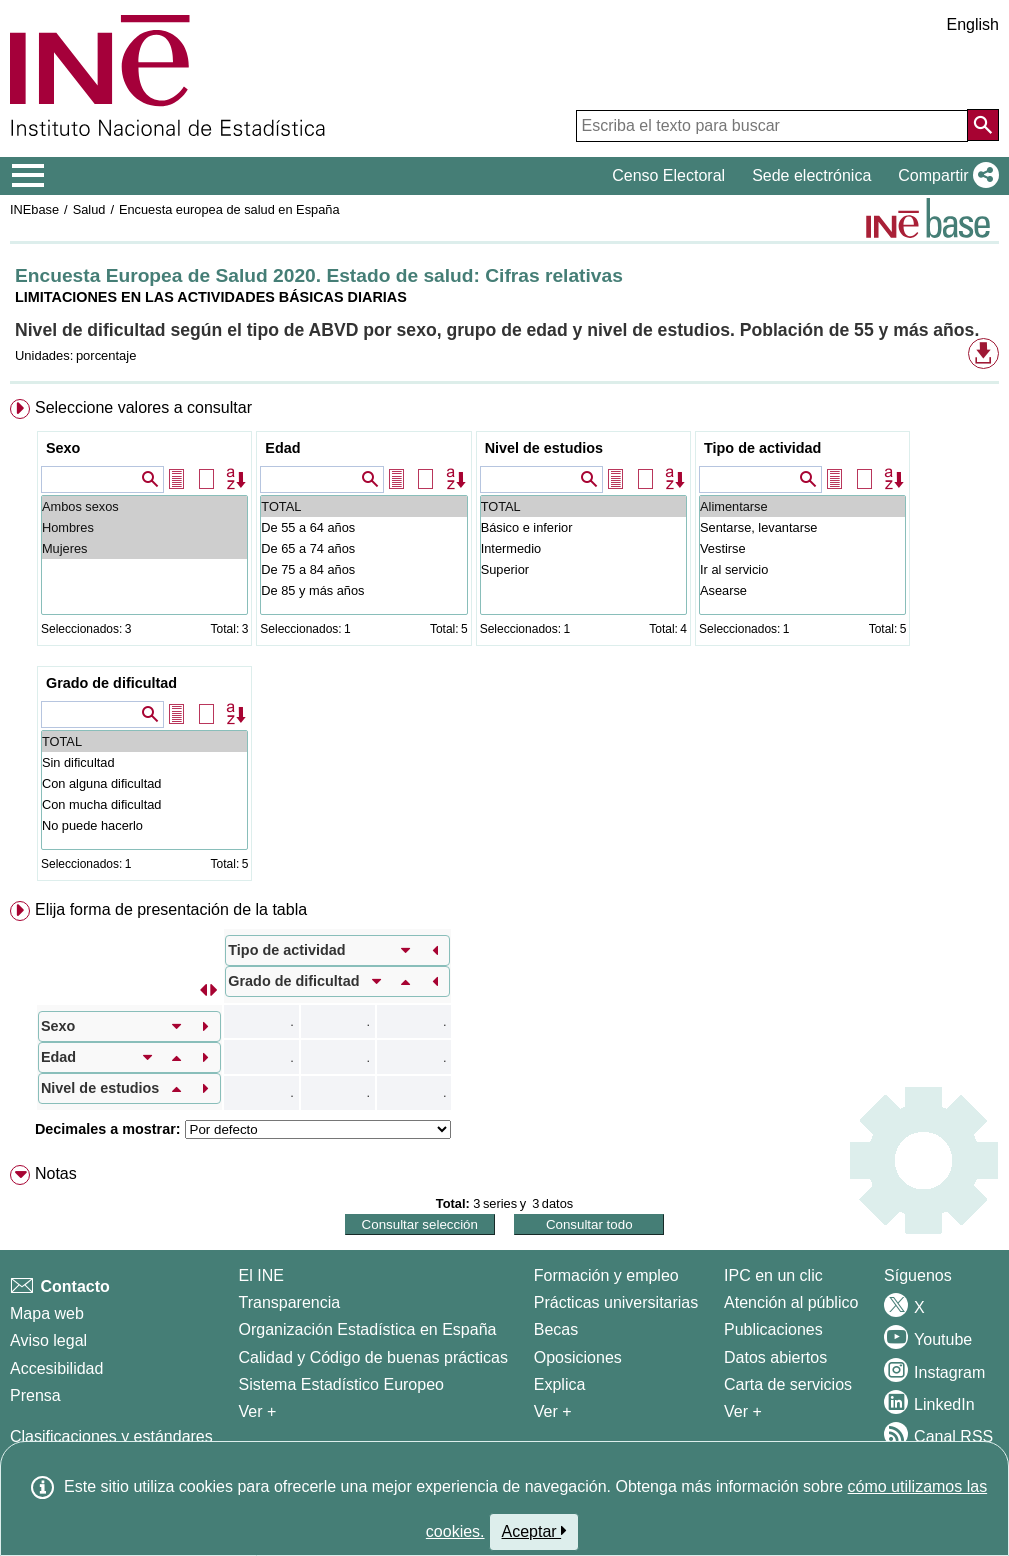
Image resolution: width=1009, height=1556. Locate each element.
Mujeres (144, 548)
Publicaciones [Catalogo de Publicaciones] (773, 1329)
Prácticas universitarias (616, 1302)
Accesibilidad (56, 1368)
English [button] (973, 24)
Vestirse (802, 548)
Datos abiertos (775, 1357)
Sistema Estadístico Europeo (341, 1384)
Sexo (63, 448)
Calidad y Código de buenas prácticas (374, 1357)
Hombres (144, 527)
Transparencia (290, 1302)
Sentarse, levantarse (802, 527)
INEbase (34, 209)
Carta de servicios (788, 1384)
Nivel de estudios (544, 448)
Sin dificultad (144, 762)
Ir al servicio (802, 569)
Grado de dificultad (111, 683)
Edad (282, 448)
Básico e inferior (583, 527)
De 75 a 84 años (363, 569)
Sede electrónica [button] (811, 175)
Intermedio (583, 548)
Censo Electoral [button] (668, 175)
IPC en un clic (773, 1275)
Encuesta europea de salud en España (229, 209)
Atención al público (791, 1302)
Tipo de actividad (762, 448)
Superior (583, 569)
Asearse (802, 590)
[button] (944, 176)
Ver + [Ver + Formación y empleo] (553, 1411)
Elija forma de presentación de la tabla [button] (171, 909)
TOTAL (363, 506)
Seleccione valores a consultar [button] (143, 407)
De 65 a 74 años (363, 548)
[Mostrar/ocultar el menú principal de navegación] (28, 176)
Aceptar (534, 1531)
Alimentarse (802, 506)
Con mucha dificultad (144, 804)
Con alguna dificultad (144, 783)
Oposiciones (578, 1357)
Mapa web (47, 1313)
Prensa (35, 1395)
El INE (261, 1275)
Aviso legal (48, 1340)
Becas (556, 1329)
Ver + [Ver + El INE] (258, 1411)
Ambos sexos (144, 506)
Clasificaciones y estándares (111, 1436)
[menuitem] (504, 644)
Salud (89, 209)
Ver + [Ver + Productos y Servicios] (743, 1411)
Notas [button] (56, 1173)
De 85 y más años (363, 590)
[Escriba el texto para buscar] (772, 126)
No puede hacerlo (144, 825)
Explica (560, 1384)
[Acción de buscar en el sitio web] (983, 125)
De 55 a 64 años (363, 527)
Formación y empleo (606, 1275)
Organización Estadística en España (368, 1329)
